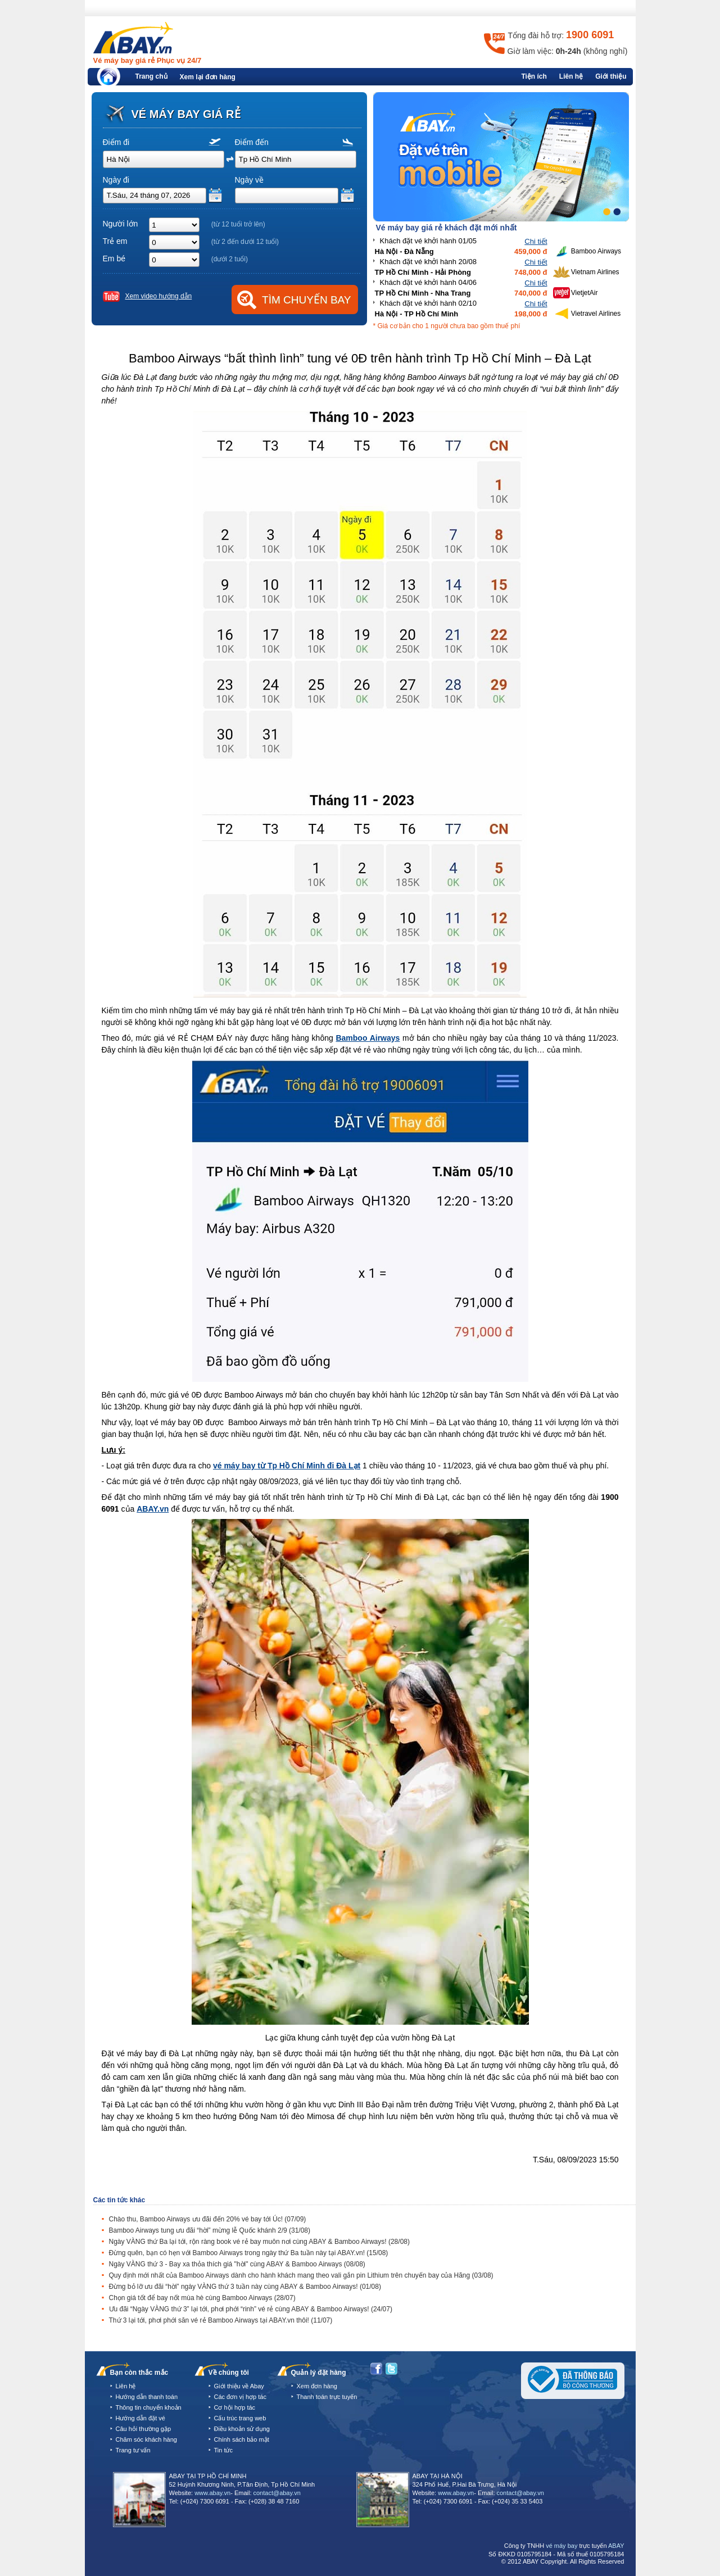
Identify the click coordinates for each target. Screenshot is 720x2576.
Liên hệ (571, 76)
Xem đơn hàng (317, 2386)
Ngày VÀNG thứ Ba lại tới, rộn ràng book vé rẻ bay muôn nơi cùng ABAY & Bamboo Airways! (259, 2242)
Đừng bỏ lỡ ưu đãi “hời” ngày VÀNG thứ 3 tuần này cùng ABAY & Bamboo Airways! (245, 2287)
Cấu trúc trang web (240, 2418)
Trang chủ (151, 76)
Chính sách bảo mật (241, 2439)
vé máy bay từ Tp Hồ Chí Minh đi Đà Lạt (286, 1465)
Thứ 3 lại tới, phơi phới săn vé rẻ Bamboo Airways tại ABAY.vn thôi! (221, 2320)
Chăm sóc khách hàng (146, 2439)
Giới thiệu (610, 76)
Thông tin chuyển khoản (149, 2407)
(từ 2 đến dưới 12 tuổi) (245, 242)
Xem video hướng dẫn (158, 296)
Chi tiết (535, 241)
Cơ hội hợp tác (235, 2407)
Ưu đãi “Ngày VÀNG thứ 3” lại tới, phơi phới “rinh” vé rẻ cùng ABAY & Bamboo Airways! (250, 2309)
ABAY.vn (153, 1508)
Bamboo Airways (368, 1037)
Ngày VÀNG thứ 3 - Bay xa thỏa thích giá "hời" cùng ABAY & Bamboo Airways (237, 2264)
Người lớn (120, 223)
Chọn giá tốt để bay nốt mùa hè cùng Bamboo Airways (202, 2298)
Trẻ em (115, 241)
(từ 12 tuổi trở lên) (238, 224)
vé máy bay (561, 2545)
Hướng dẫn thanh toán (147, 2396)
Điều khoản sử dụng (242, 2428)
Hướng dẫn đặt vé (140, 2418)
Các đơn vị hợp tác (240, 2396)
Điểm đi (116, 142)
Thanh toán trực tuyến (327, 2396)
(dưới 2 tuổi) (229, 259)
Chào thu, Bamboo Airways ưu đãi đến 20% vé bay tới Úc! (207, 2219)
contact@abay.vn (277, 2492)
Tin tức (223, 2450)
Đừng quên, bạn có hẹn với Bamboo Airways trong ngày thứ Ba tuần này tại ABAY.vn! (248, 2253)
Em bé (114, 258)
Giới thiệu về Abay (239, 2386)
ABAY (616, 2545)
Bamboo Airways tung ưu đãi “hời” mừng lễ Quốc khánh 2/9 (210, 2230)
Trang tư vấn (133, 2450)
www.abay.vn (212, 2492)
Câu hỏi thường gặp (143, 2428)
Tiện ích (533, 76)
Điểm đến (252, 142)
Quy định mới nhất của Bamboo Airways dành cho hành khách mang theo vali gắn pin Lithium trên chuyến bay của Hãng (301, 2275)
